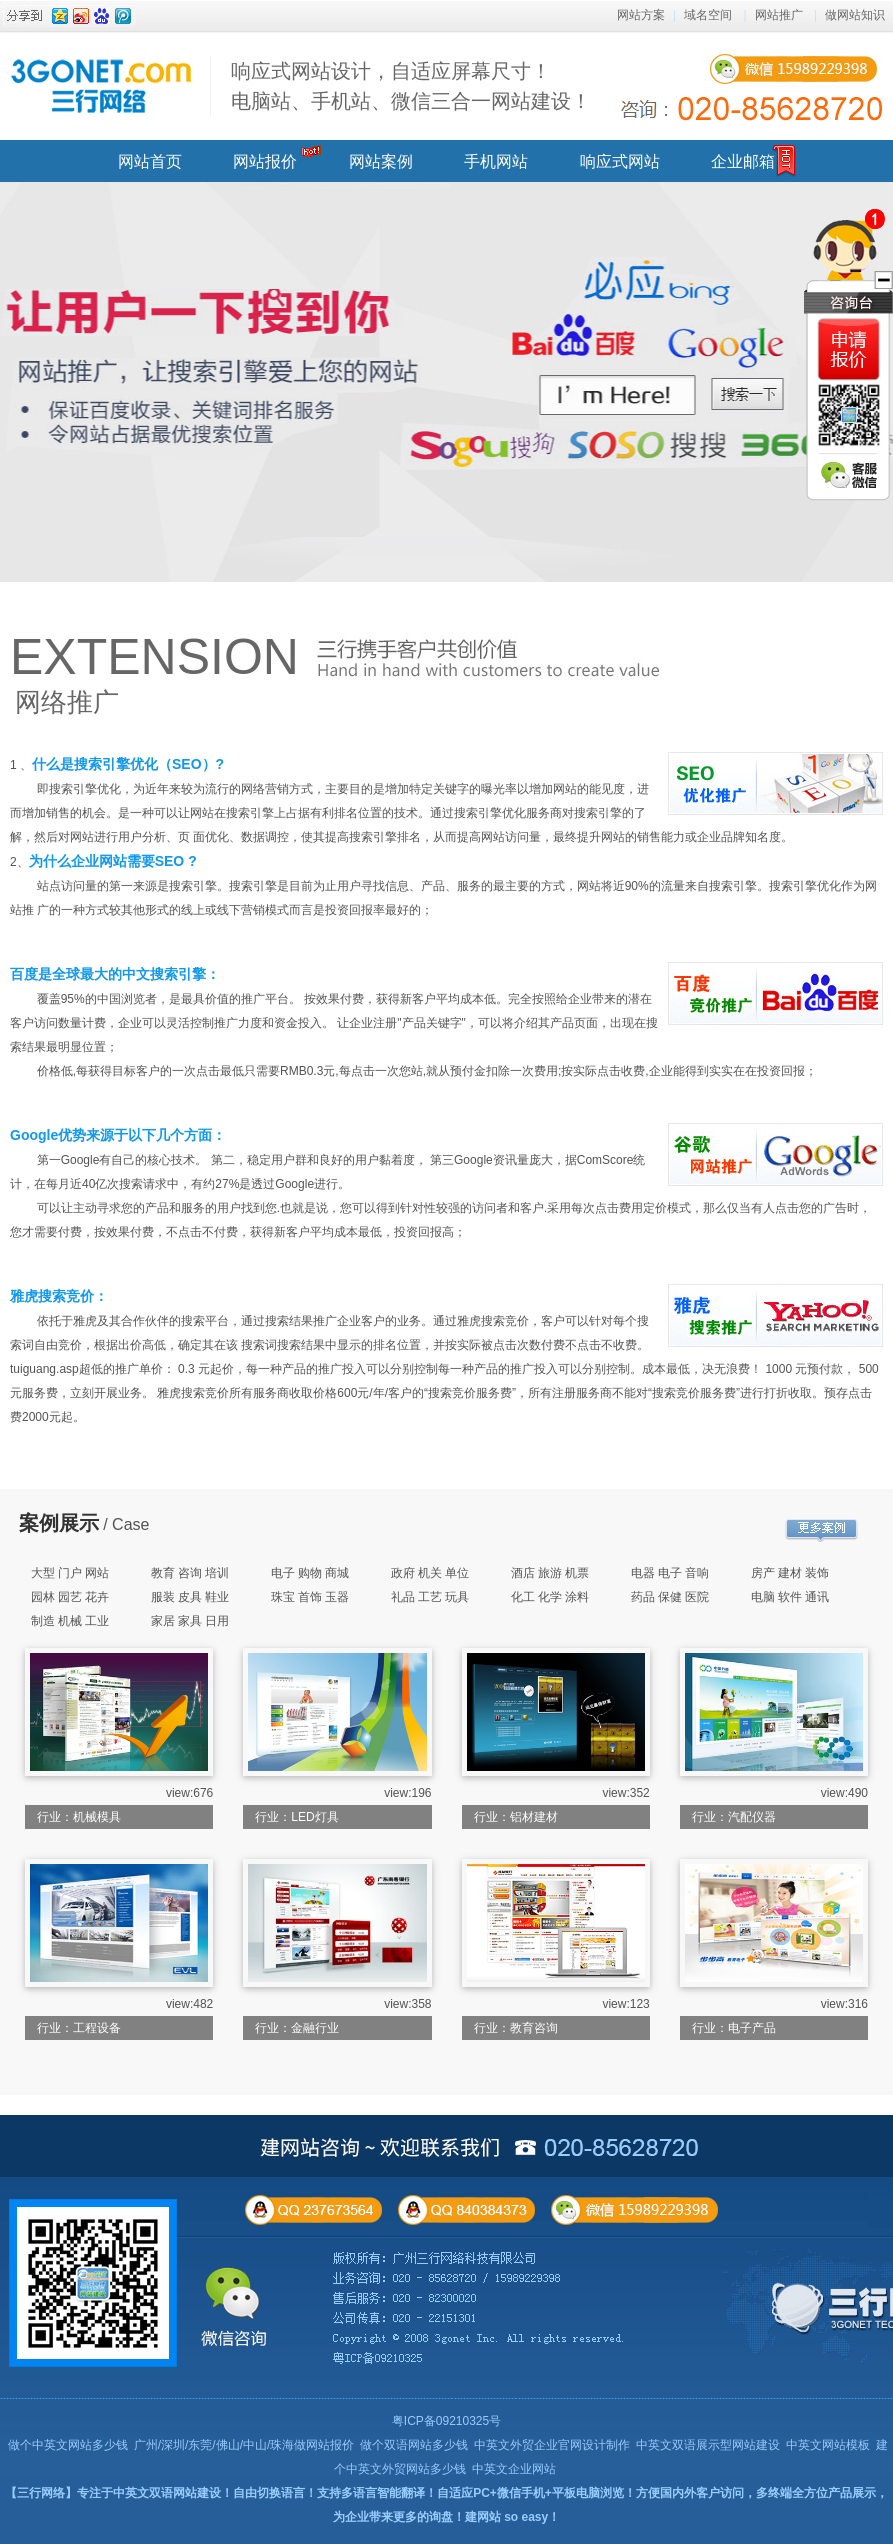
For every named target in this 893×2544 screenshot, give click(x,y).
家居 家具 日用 (190, 1621)
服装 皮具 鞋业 (190, 1597)
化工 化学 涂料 (550, 1597)
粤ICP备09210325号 (446, 2421)
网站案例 (381, 161)
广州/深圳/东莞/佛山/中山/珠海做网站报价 (244, 2445)
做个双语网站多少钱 (414, 2445)
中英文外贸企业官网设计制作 (552, 2445)
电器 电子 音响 (670, 1573)
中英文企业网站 (514, 2469)
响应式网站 (620, 161)
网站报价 (265, 161)
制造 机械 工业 (70, 1621)
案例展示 (59, 1523)
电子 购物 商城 (310, 1573)
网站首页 (150, 161)
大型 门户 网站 (70, 1573)
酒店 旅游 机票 (550, 1573)
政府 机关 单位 (430, 1573)
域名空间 (708, 15)
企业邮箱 (743, 161)
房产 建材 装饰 (790, 1573)
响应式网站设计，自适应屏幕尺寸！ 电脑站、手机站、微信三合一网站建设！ (411, 86)
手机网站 (496, 161)
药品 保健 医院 (670, 1597)
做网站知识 (855, 15)
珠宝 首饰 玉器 (310, 1597)
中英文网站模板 (828, 2445)
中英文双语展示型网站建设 (708, 2445)
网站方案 (641, 15)
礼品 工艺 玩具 (430, 1597)
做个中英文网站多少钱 (68, 2445)
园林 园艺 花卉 (70, 1597)
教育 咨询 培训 (190, 1573)
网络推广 (67, 702)
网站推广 (779, 15)
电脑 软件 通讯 (790, 1597)
